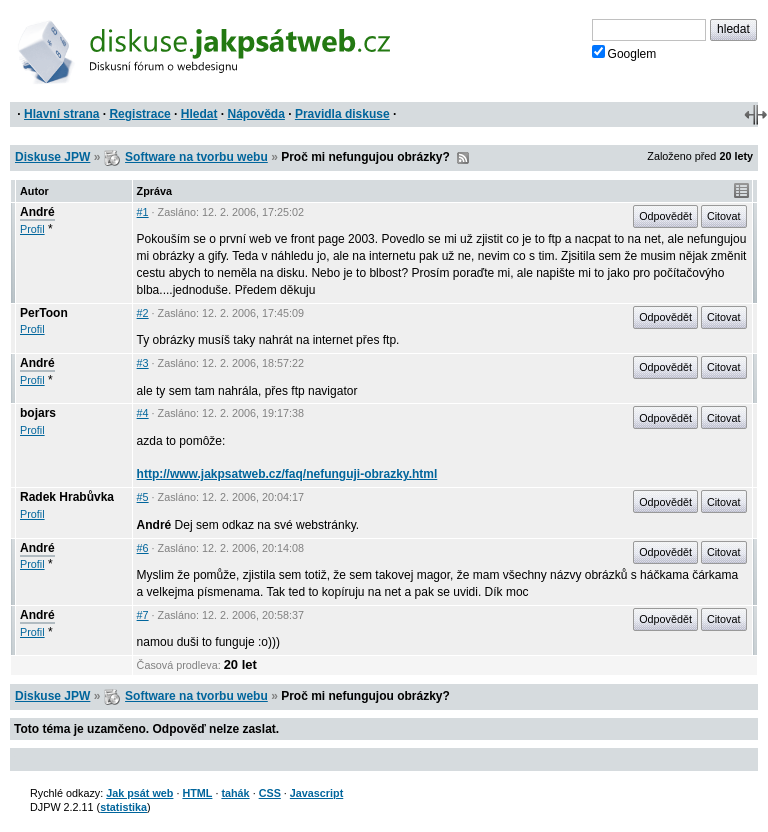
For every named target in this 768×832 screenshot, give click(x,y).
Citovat (724, 216)
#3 (143, 363)
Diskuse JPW (52, 157)
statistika (123, 807)
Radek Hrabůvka (67, 497)
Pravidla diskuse (342, 114)
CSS (270, 793)
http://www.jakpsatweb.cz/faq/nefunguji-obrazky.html (287, 474)
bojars (38, 413)
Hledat (199, 114)
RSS (463, 158)
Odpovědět (665, 216)
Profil (32, 229)
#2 (143, 313)
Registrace (139, 114)
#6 (143, 548)
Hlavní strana (61, 114)
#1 (143, 212)
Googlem (624, 53)
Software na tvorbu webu (196, 157)
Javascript (316, 793)
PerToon (44, 313)
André (37, 212)
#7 (143, 615)
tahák (235, 793)
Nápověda (256, 114)
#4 (143, 413)
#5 (143, 497)
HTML (197, 793)
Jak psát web (139, 793)
